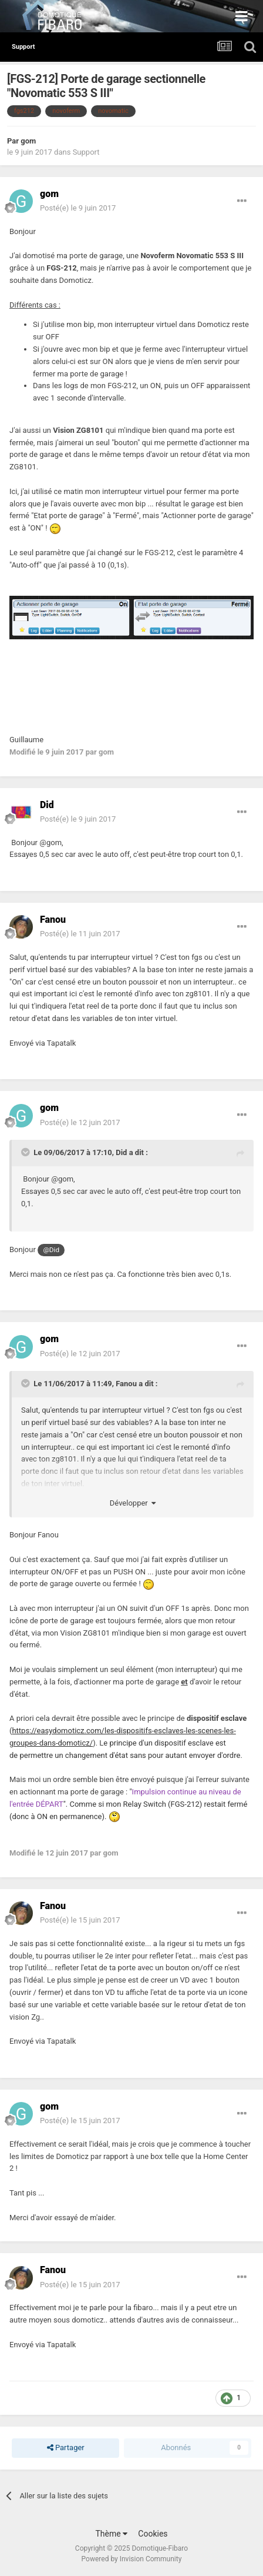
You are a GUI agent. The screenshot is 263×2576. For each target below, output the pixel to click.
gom (28, 140)
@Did (51, 1250)
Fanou (126, 1383)
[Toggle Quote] (26, 1152)
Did (121, 1152)
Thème (111, 2533)
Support (86, 152)
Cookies (152, 2533)
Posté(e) (78, 207)
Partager (66, 2448)
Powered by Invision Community (132, 2559)
